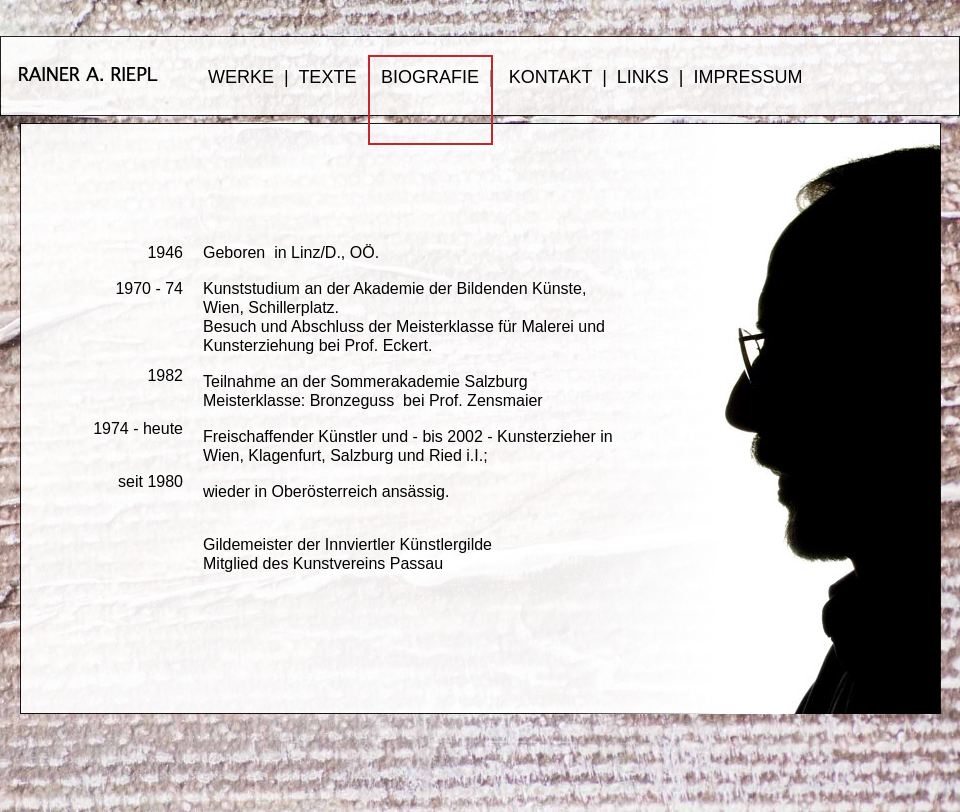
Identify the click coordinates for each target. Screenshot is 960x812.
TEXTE (327, 77)
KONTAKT (550, 77)
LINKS (643, 77)
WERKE (241, 77)
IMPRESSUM (748, 77)
